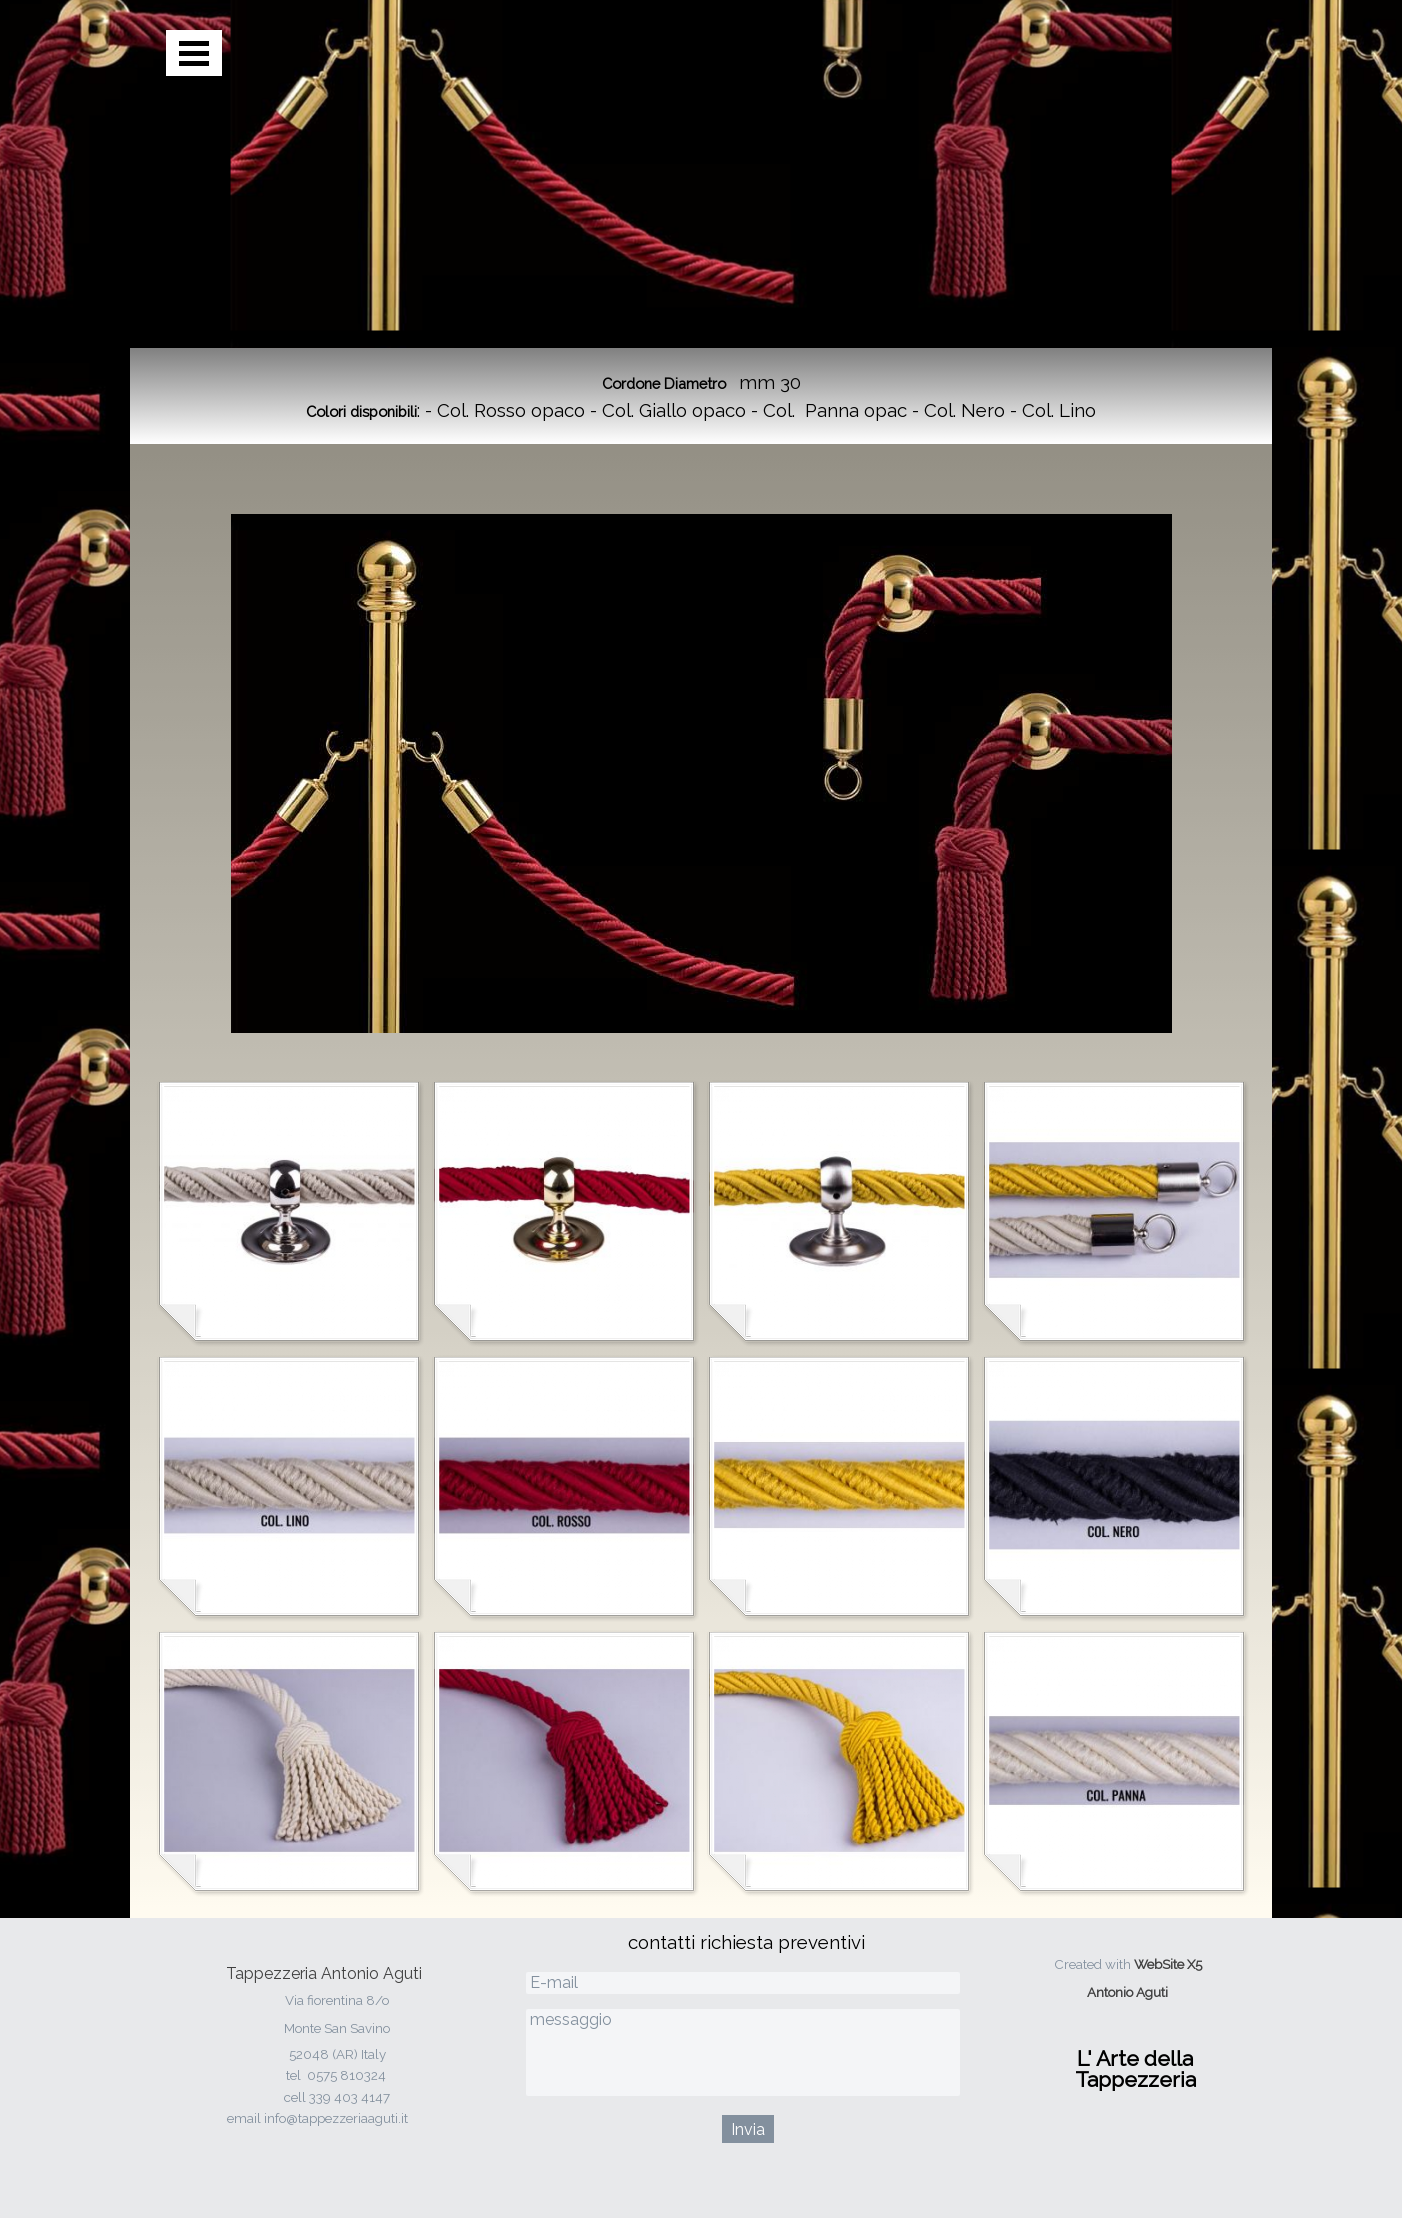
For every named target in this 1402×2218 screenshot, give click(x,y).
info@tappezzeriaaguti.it (336, 2118)
